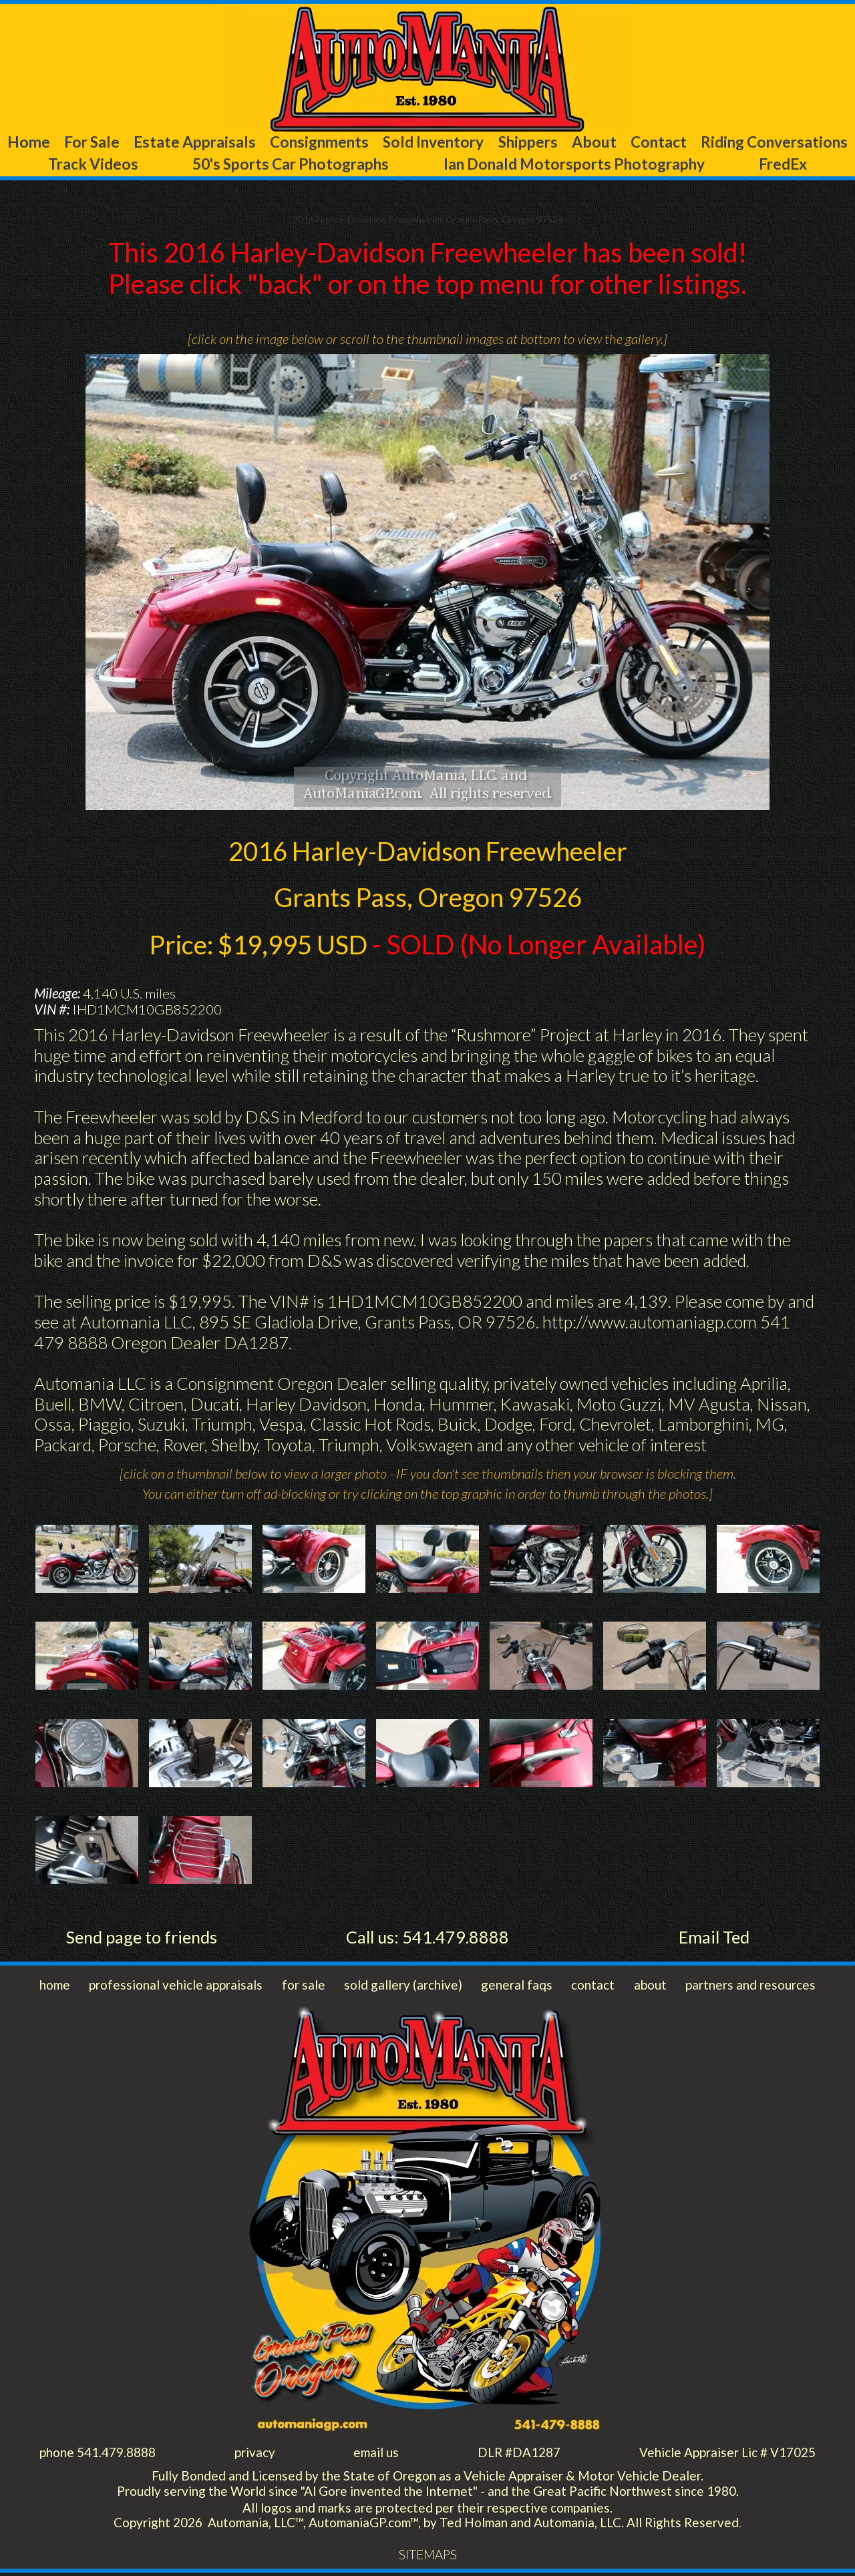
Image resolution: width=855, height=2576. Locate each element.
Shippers (637, 141)
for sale (304, 1986)
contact (593, 1986)
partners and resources (750, 1986)
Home (45, 141)
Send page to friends (141, 1937)
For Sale (126, 141)
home (55, 1986)
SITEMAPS (427, 2557)
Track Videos (224, 164)
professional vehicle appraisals (177, 1986)
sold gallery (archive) (404, 1986)
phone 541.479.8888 (97, 2454)
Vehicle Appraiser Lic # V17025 (727, 2454)
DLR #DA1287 (518, 2454)
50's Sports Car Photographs (389, 164)
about (650, 1986)
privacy (254, 2454)
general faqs (517, 1986)
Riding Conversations (86, 164)
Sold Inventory (524, 141)
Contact (803, 141)
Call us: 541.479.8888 (427, 1937)
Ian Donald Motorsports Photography (643, 164)
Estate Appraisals (246, 141)
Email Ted (714, 1937)
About (721, 141)
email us (375, 2454)
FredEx (819, 164)
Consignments (390, 141)
